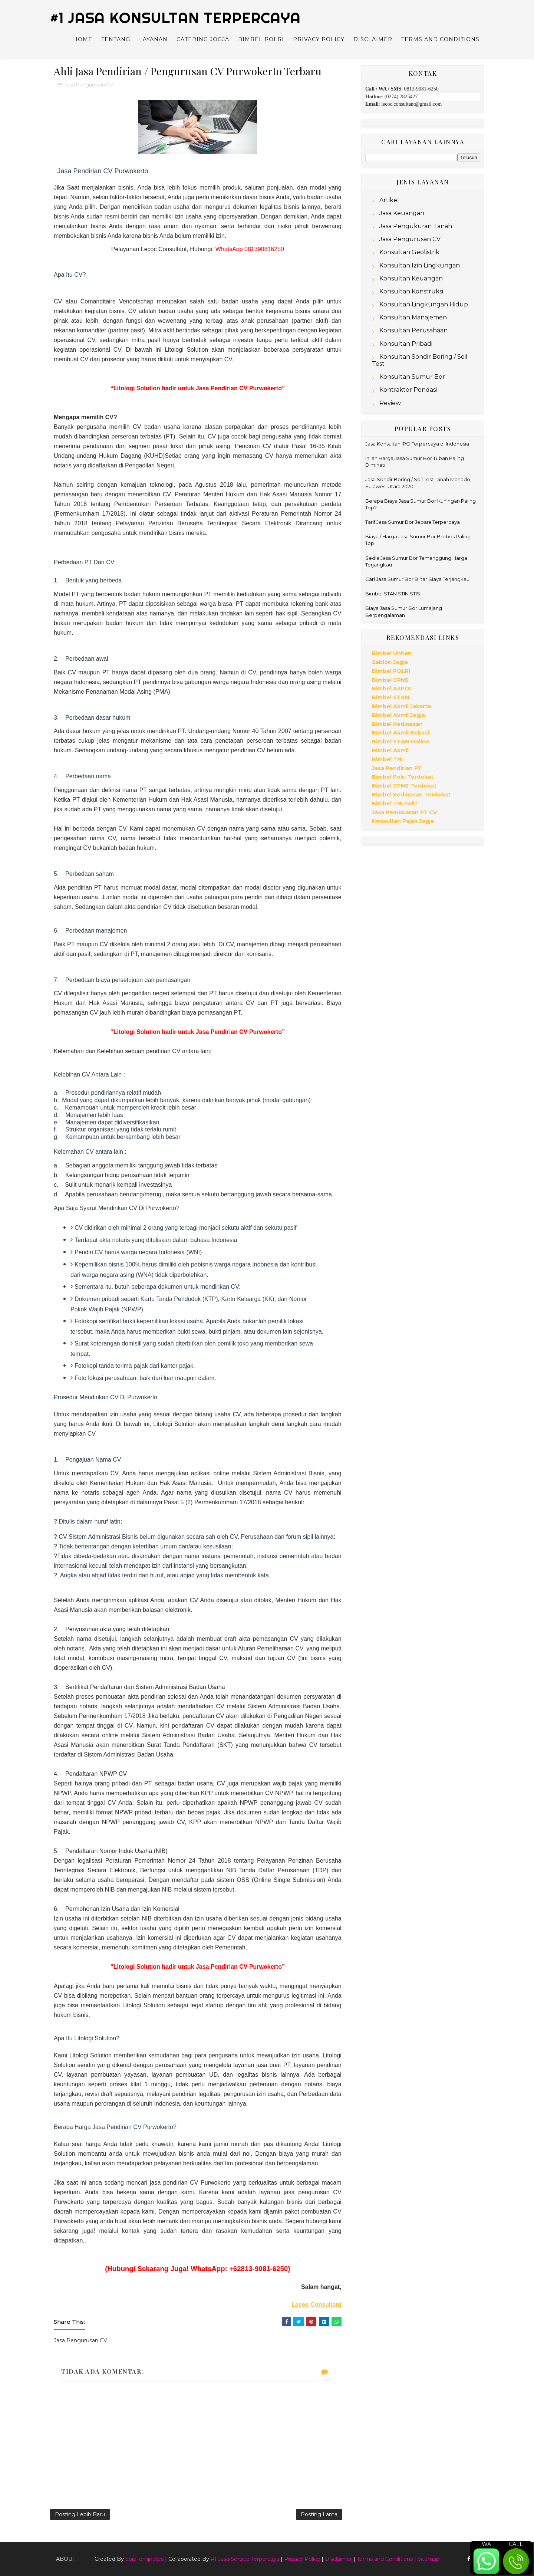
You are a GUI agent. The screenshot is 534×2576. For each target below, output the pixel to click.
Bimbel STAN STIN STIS (392, 594)
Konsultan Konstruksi (411, 291)
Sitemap (428, 2559)
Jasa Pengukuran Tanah (415, 226)
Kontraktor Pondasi (408, 389)
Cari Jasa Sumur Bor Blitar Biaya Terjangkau (417, 579)
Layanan (153, 39)
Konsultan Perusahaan (413, 330)
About (65, 2559)
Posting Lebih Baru (80, 2514)
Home (82, 39)
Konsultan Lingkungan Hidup (423, 304)
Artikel (389, 200)
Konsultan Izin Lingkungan (419, 265)
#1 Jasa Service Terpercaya (245, 2559)
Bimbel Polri (261, 39)
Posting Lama (319, 2514)
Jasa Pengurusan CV (89, 85)
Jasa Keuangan (401, 213)
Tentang (115, 39)
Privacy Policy (319, 39)
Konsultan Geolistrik (409, 252)
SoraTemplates (144, 2559)
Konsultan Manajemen (413, 317)
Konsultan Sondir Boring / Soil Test (420, 360)
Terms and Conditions (440, 39)
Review (390, 403)
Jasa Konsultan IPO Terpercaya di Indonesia (417, 444)
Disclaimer (372, 39)
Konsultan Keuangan (411, 278)
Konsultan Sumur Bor (412, 376)
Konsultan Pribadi (405, 343)
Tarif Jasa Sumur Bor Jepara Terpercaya (412, 522)
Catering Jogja (203, 39)
